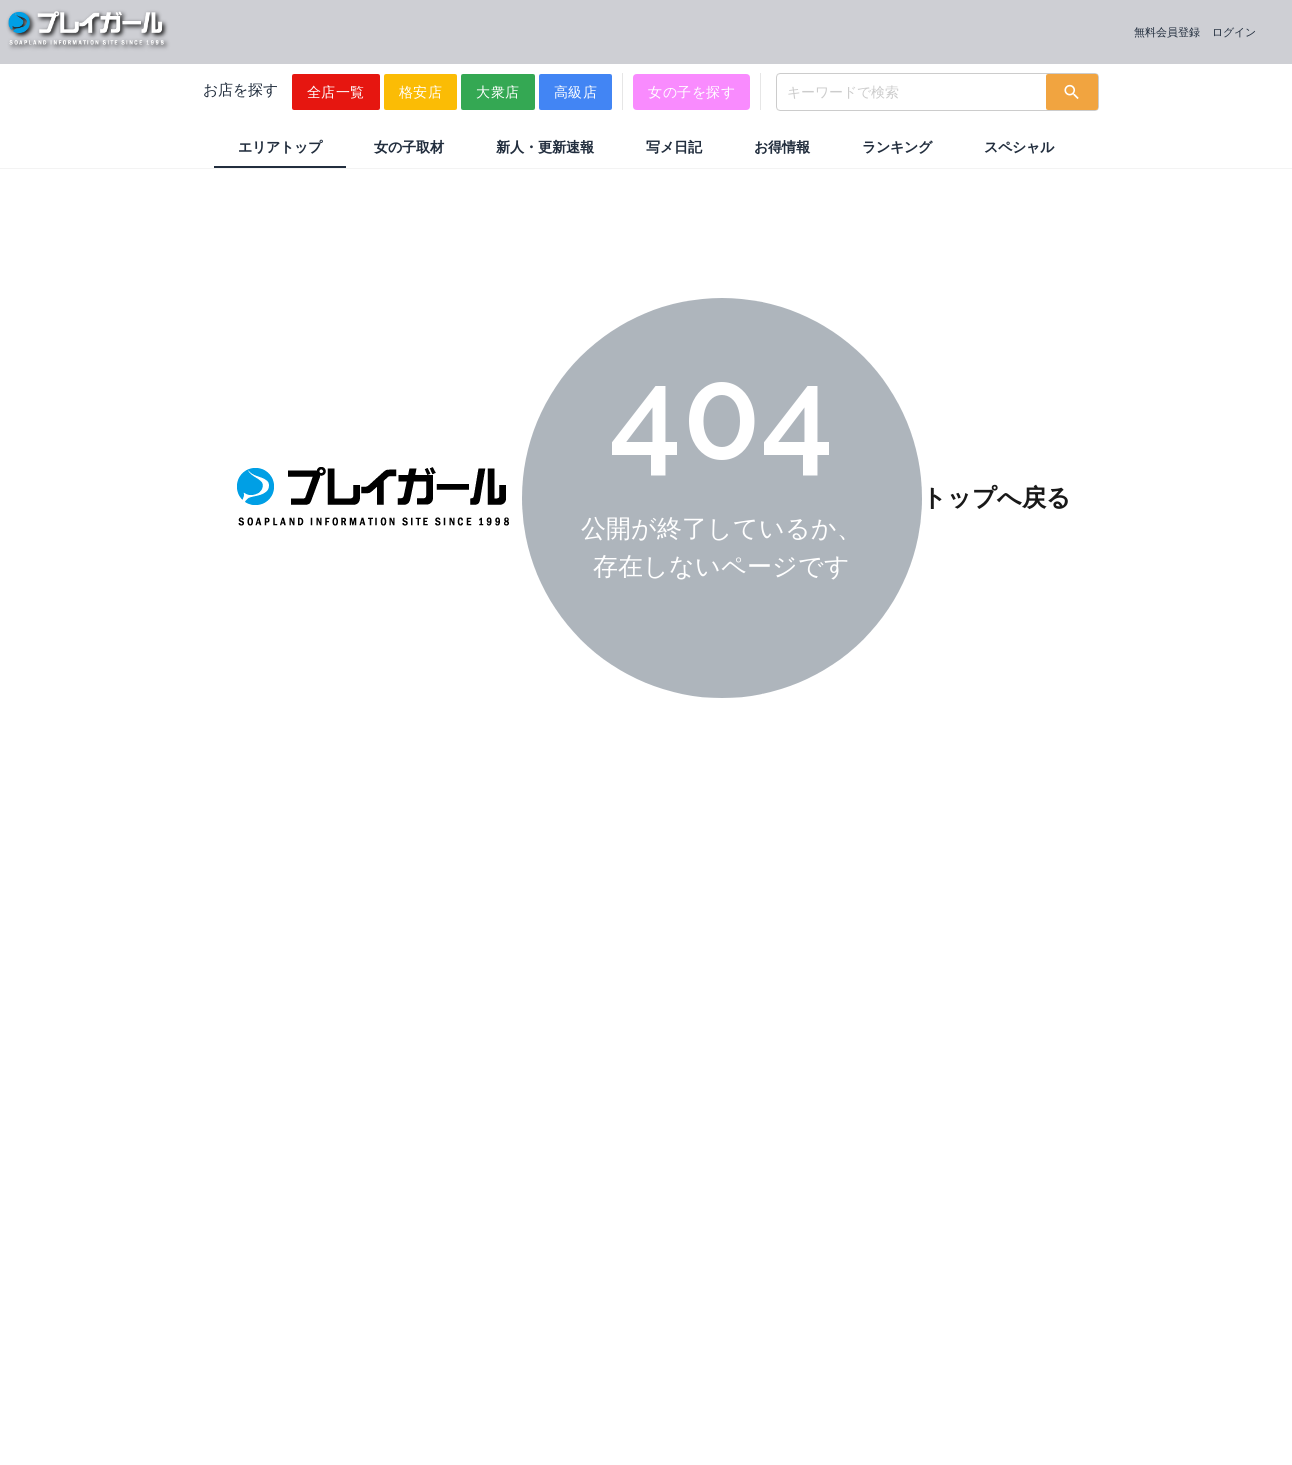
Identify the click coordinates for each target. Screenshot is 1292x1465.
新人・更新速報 (545, 147)
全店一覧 (336, 92)
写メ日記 (674, 147)
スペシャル (1019, 147)
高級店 (576, 92)
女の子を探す (691, 92)
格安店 (421, 92)
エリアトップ (280, 147)
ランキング (897, 147)
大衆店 (498, 92)
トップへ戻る (996, 497)
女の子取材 (409, 147)
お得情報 (782, 147)
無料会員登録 (1167, 32)
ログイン (1234, 32)
